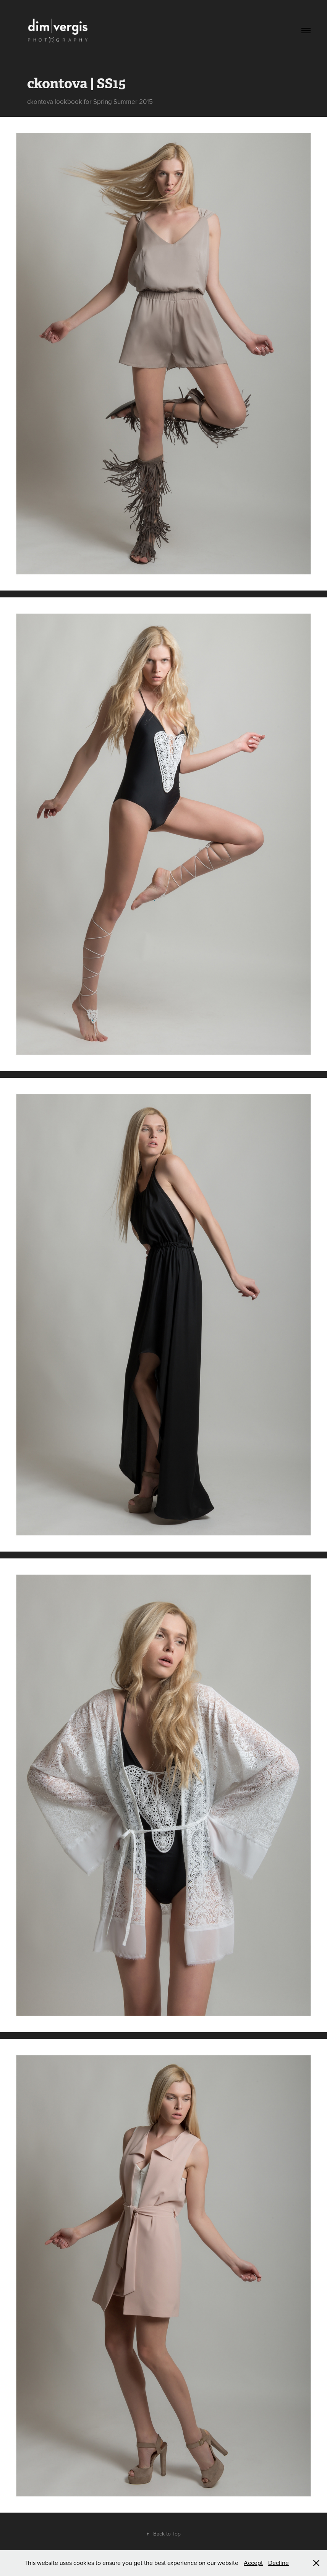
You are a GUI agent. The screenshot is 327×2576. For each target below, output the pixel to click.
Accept (253, 2562)
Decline (278, 2562)
